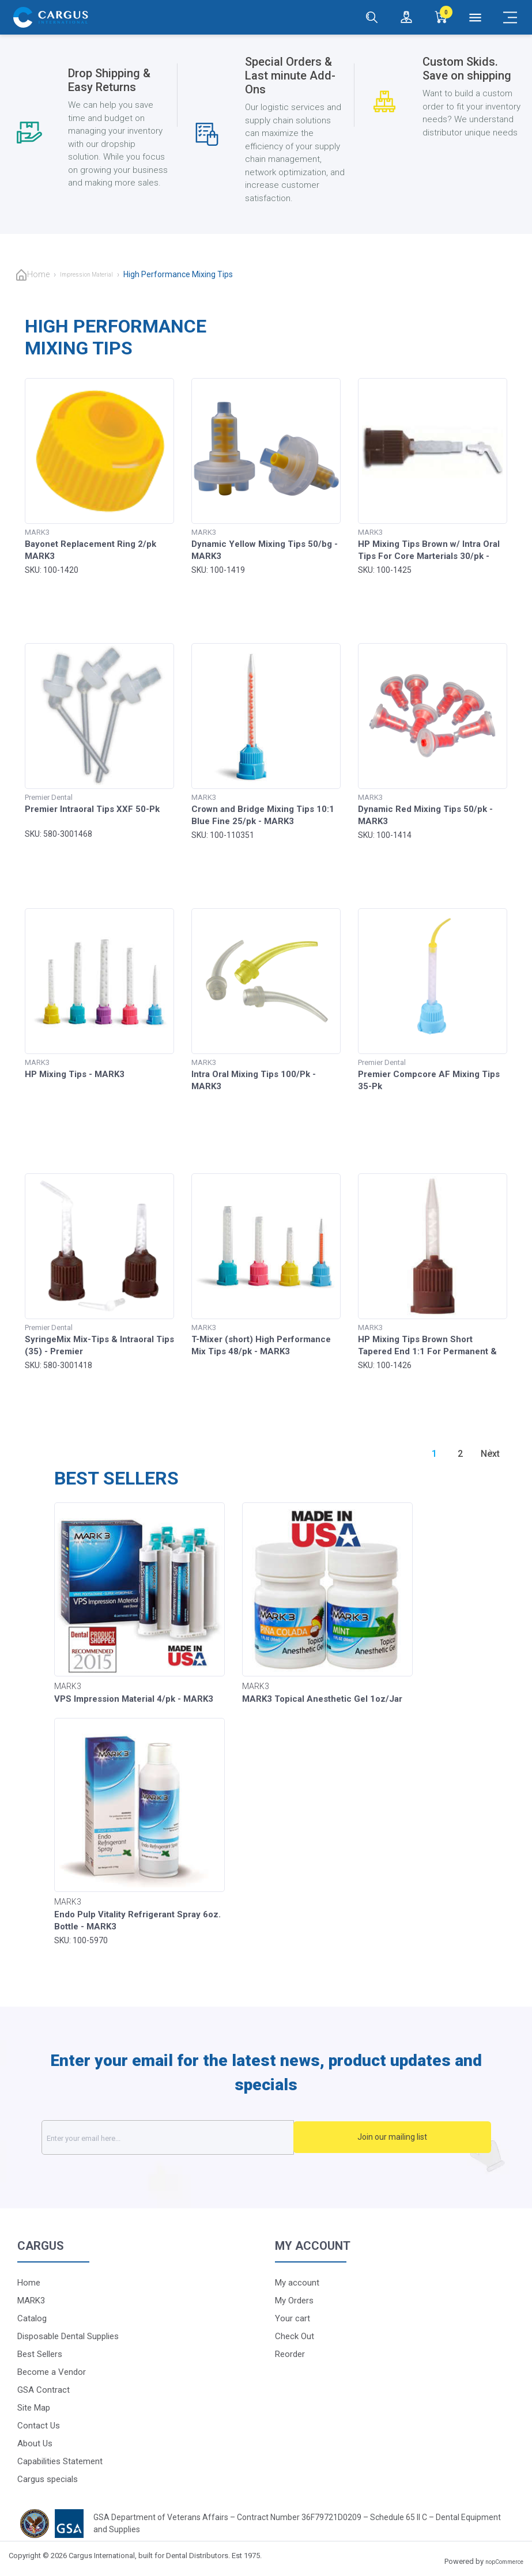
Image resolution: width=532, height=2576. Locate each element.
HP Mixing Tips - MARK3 (74, 1074)
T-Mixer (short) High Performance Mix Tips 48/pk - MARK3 (261, 1345)
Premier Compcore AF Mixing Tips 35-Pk (429, 1080)
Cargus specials (47, 2479)
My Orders (294, 2300)
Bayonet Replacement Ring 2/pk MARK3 (90, 550)
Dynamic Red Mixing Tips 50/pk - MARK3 (425, 815)
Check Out (294, 2336)
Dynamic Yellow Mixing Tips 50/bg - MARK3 (264, 550)
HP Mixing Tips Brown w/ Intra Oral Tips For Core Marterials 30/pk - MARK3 (429, 556)
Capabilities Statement (60, 2461)
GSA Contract (43, 2390)
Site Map (33, 2408)
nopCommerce (504, 2562)
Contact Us (38, 2425)
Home (38, 274)
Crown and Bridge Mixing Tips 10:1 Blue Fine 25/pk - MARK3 (262, 815)
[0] (440, 17)
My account (297, 2282)
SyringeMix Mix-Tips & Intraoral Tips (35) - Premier (99, 1345)
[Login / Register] (406, 17)
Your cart (292, 2318)
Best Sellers (39, 2354)
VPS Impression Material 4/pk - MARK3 (133, 1699)
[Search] (371, 17)
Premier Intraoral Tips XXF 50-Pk (92, 809)
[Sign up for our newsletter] (197, 2137)
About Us (34, 2443)
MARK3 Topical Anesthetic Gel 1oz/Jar (322, 1699)
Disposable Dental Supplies (68, 2336)
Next (490, 1453)
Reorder (290, 2354)
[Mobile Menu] (510, 17)
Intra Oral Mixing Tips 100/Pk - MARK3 (253, 1080)
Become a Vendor (51, 2372)
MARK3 (31, 2300)
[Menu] (475, 17)
